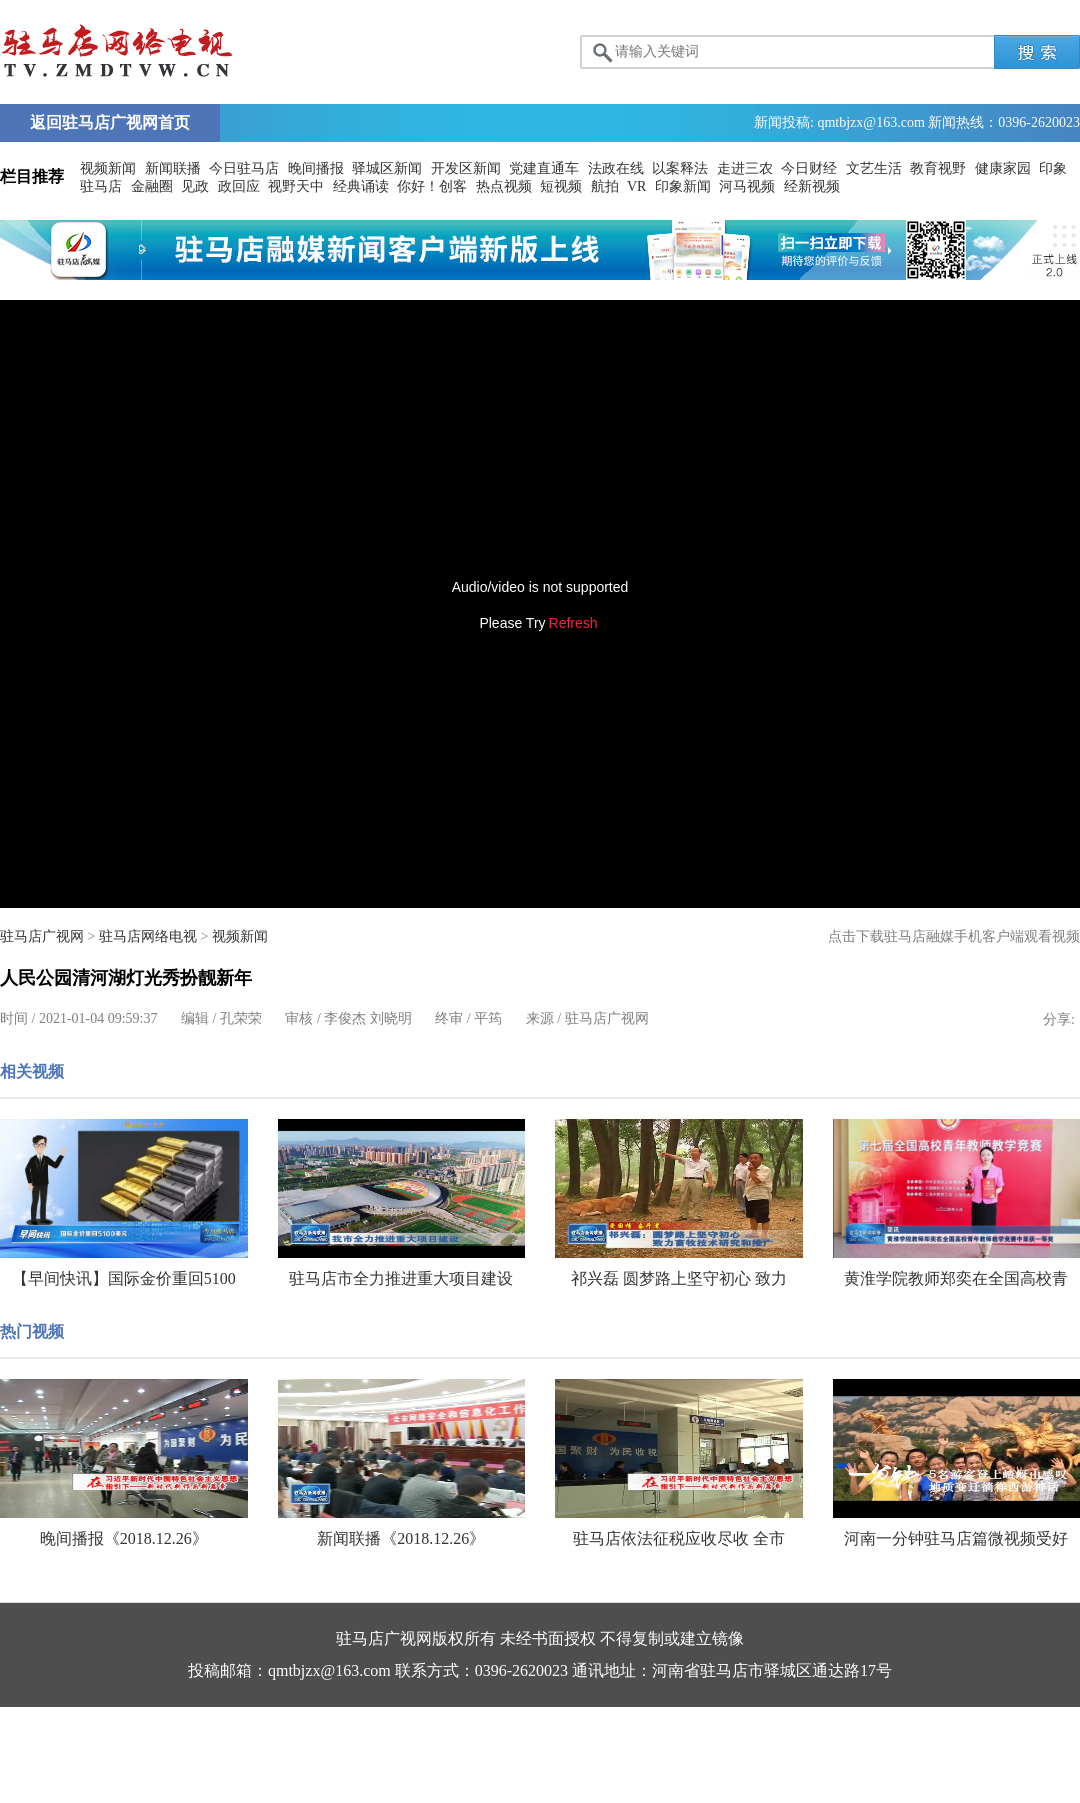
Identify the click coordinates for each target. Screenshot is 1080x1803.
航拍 (605, 186)
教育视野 (938, 168)
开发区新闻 (466, 168)
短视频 (561, 186)
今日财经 (809, 168)
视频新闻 (108, 168)
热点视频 (504, 186)
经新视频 (812, 186)
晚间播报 (316, 168)
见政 (195, 186)
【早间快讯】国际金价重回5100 (124, 1278)
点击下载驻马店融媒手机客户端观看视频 (954, 936)
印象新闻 (683, 186)
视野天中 (296, 186)
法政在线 (616, 168)
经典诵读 (361, 186)
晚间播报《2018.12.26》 (124, 1538)
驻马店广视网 (42, 936)
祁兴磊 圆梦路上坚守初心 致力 (679, 1278)
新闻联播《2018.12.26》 (401, 1538)
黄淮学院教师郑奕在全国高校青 (956, 1278)
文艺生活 (874, 168)
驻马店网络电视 (148, 936)
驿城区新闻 (387, 168)
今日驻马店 (244, 168)
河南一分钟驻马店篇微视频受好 (956, 1538)
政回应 (239, 186)
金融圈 (152, 186)
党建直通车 (544, 168)
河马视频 (747, 186)
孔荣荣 (241, 1018)
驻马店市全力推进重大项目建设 (401, 1278)
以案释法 (680, 168)
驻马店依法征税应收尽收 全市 (679, 1538)
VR (636, 186)
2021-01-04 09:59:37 (98, 1018)
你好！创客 (432, 186)
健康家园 (1003, 168)
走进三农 (745, 168)
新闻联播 (173, 168)
